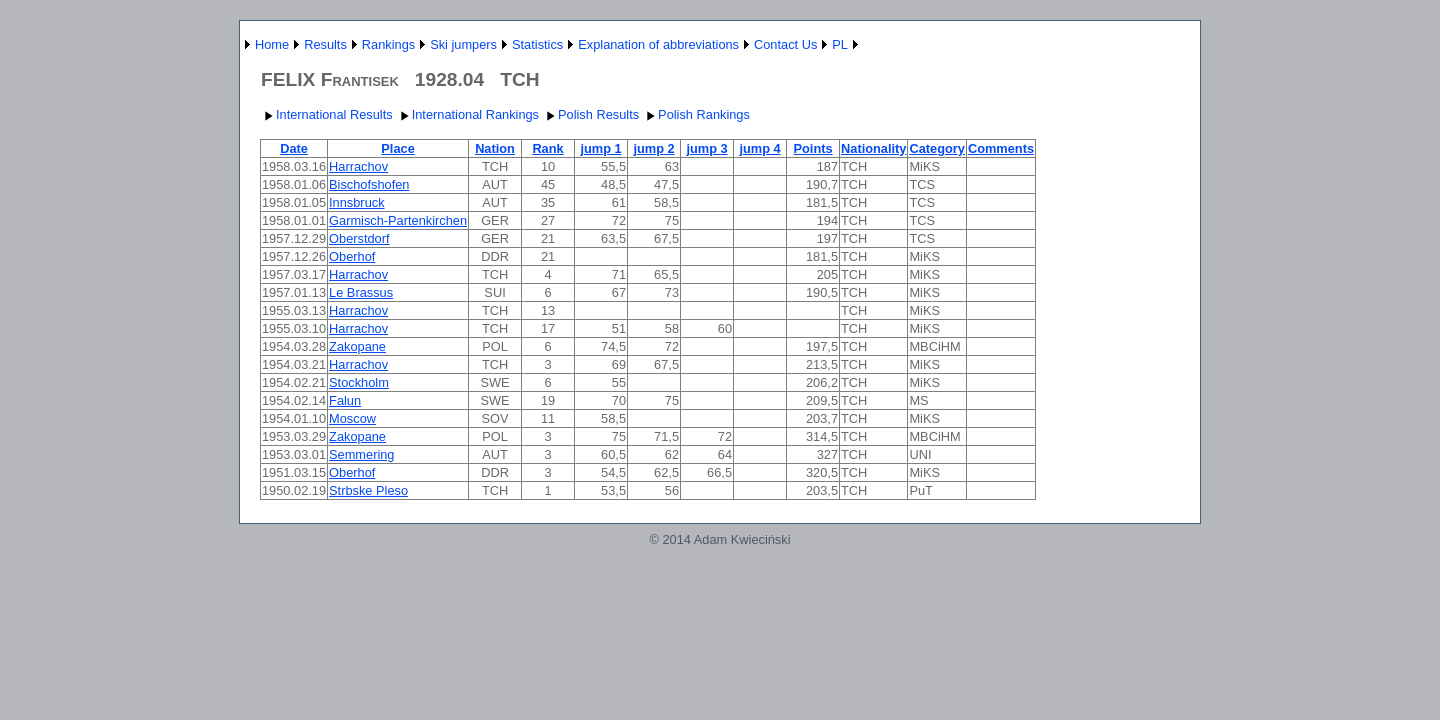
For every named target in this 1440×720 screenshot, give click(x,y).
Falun (345, 400)
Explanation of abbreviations (658, 44)
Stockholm (359, 382)
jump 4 (759, 148)
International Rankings (467, 114)
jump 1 (600, 148)
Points (812, 148)
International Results (326, 114)
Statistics (537, 44)
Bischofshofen (369, 184)
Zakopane (357, 346)
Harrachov (358, 166)
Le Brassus (361, 292)
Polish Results (590, 114)
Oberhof (352, 256)
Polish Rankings (696, 114)
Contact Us (785, 44)
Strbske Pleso (368, 490)
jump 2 (653, 148)
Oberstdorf (359, 238)
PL (840, 44)
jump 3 (706, 148)
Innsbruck (356, 202)
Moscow (352, 418)
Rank (547, 148)
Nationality (873, 148)
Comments (1001, 148)
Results (325, 44)
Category (936, 148)
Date (294, 148)
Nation (495, 148)
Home (272, 44)
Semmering (361, 454)
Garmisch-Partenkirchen (398, 220)
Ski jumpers (463, 44)
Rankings (388, 44)
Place (397, 148)
